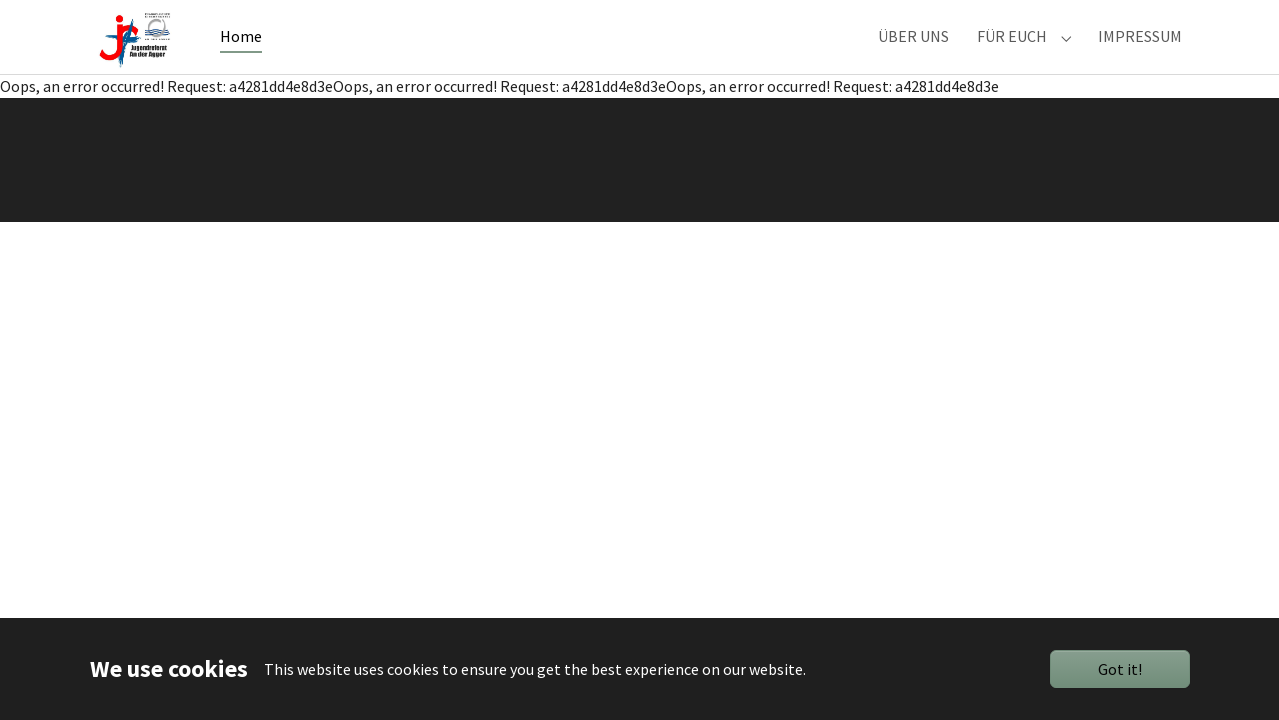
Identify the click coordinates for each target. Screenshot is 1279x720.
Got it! (1120, 669)
